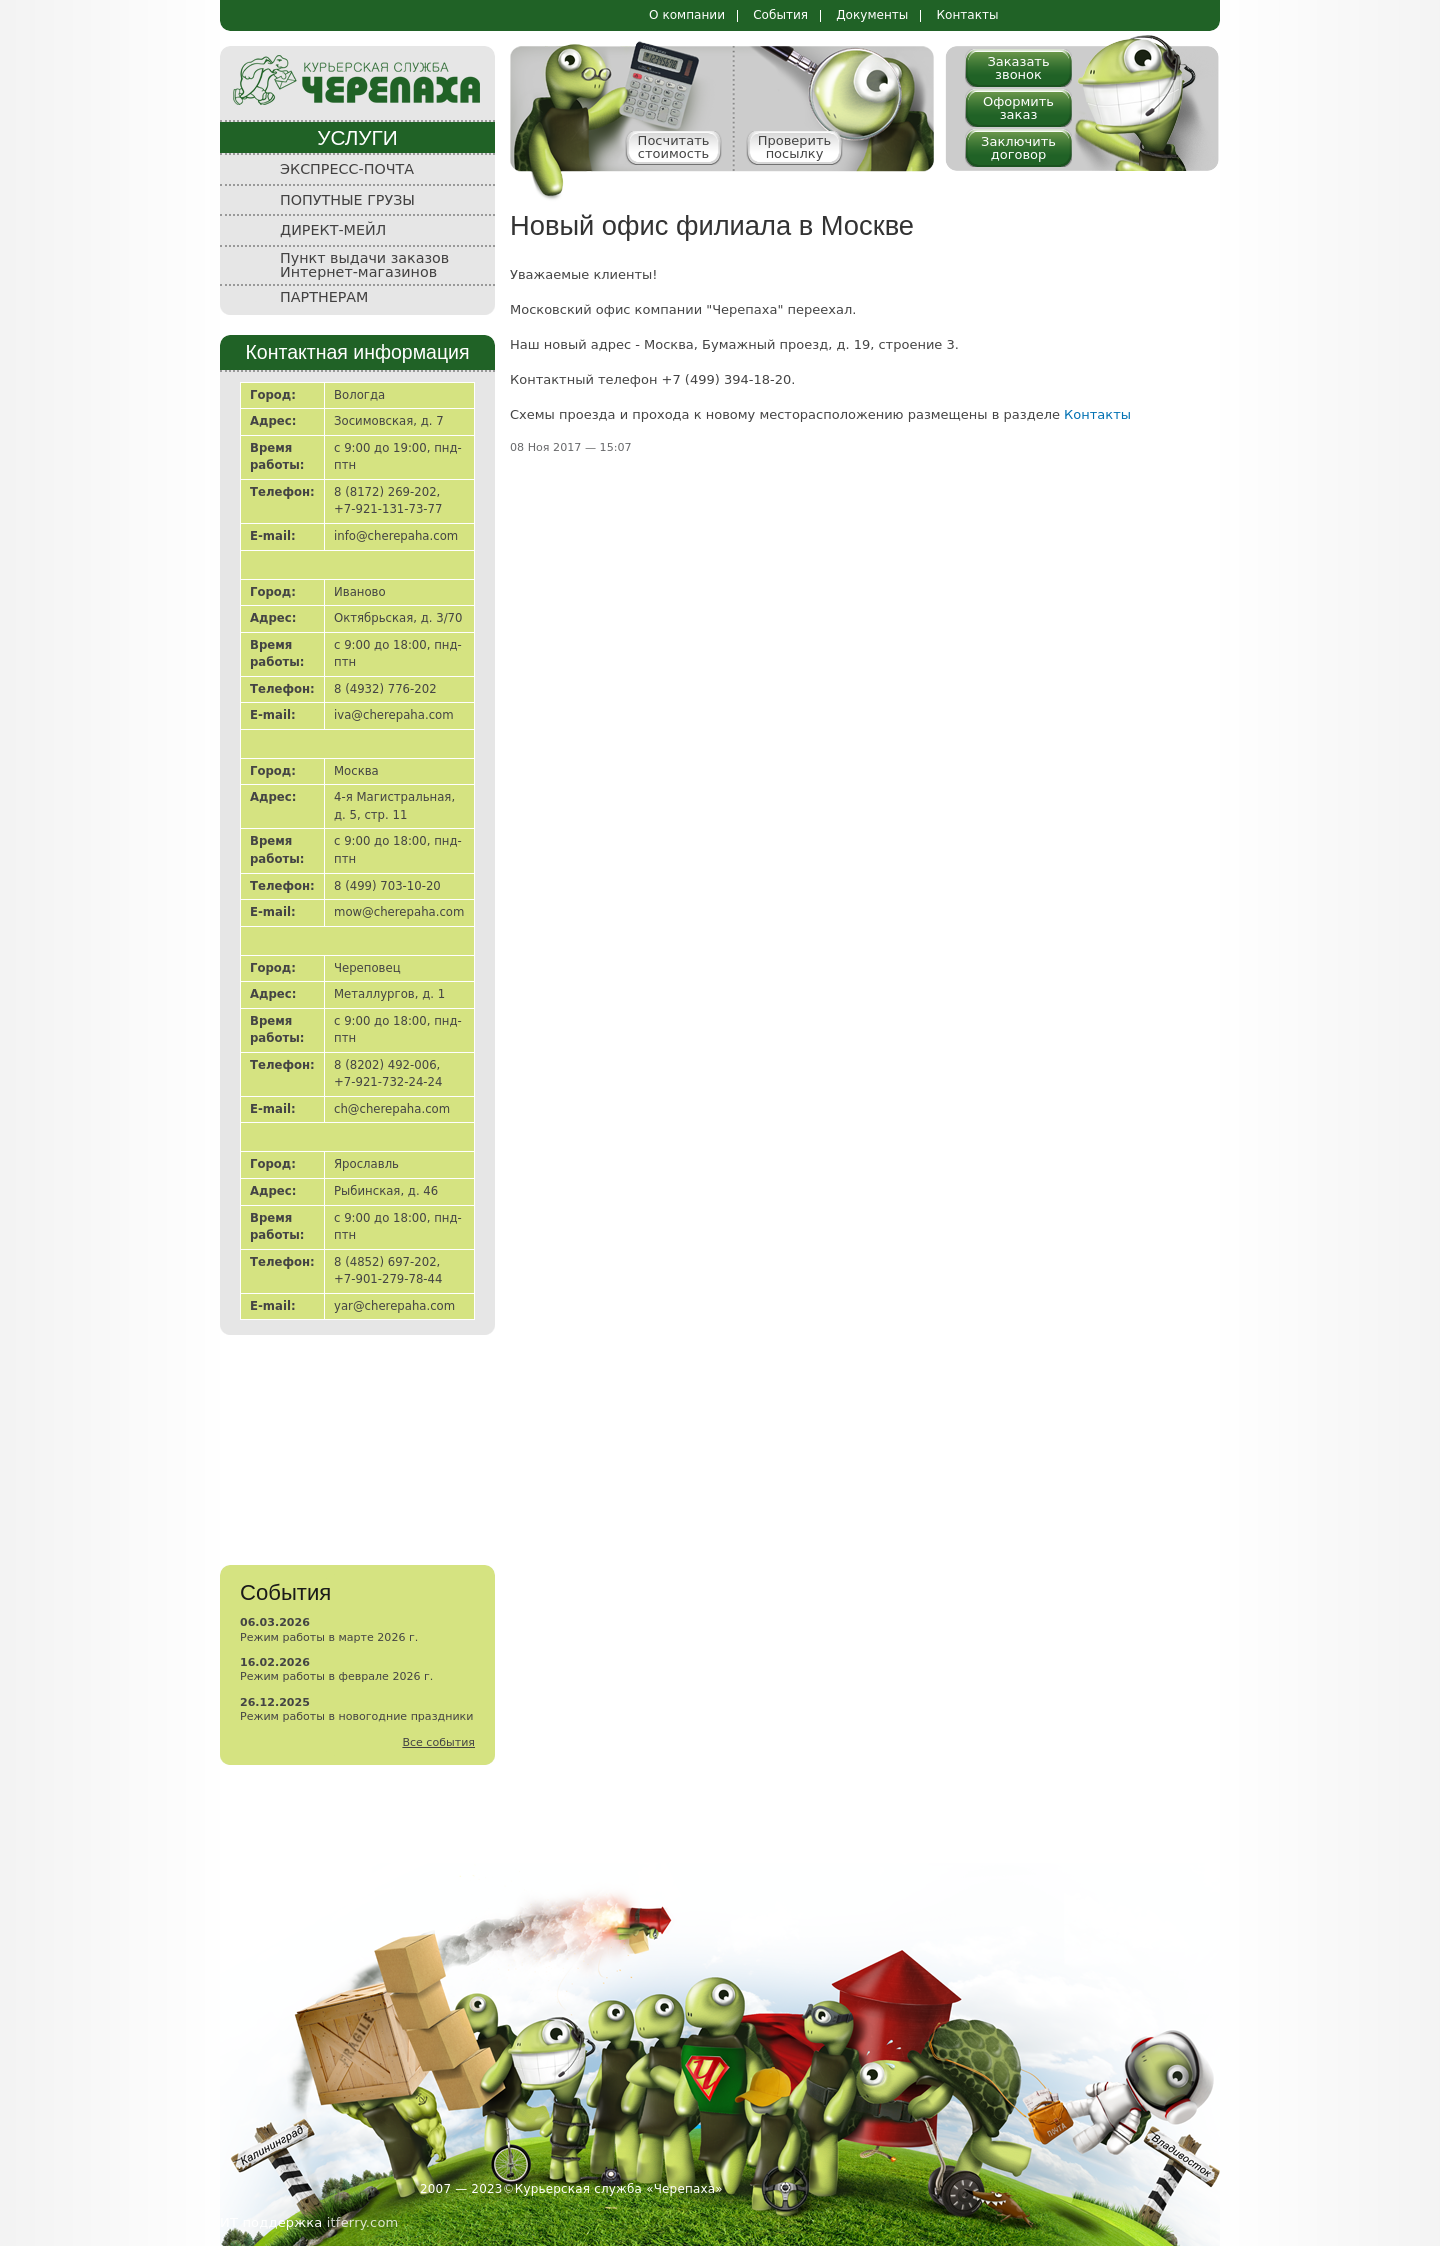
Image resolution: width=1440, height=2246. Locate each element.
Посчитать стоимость (674, 147)
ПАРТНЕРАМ (324, 297)
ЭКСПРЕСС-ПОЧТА (347, 169)
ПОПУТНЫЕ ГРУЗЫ (347, 200)
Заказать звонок (1018, 68)
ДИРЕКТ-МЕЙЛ (333, 230)
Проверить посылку (795, 147)
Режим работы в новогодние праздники (356, 1716)
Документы (872, 15)
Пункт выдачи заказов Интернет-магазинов (364, 265)
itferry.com (363, 2222)
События (780, 15)
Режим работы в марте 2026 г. (329, 1637)
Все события (438, 1742)
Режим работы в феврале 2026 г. (336, 1676)
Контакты (967, 15)
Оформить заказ (1018, 108)
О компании (687, 15)
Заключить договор (1018, 148)
